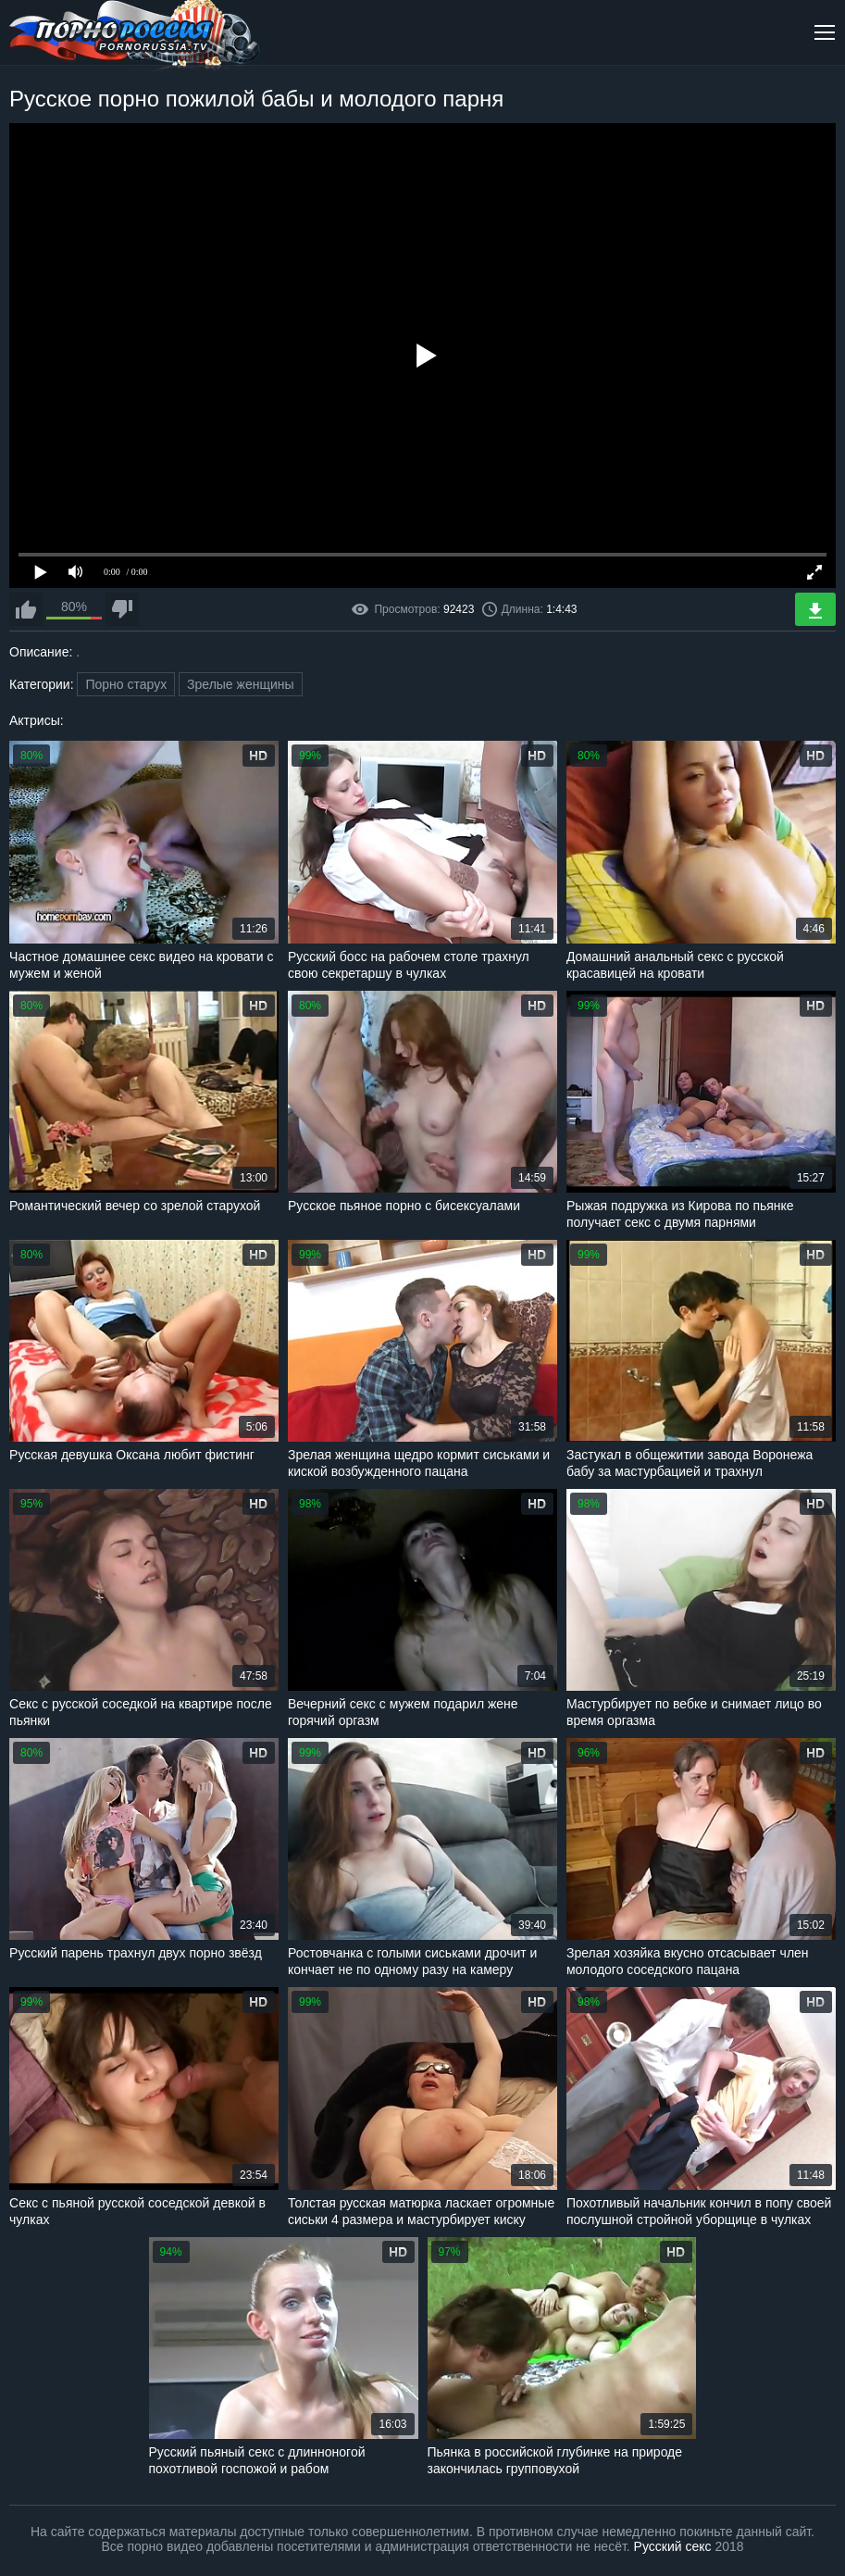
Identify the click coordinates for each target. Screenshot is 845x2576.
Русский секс (673, 2546)
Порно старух (126, 684)
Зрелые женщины (240, 684)
